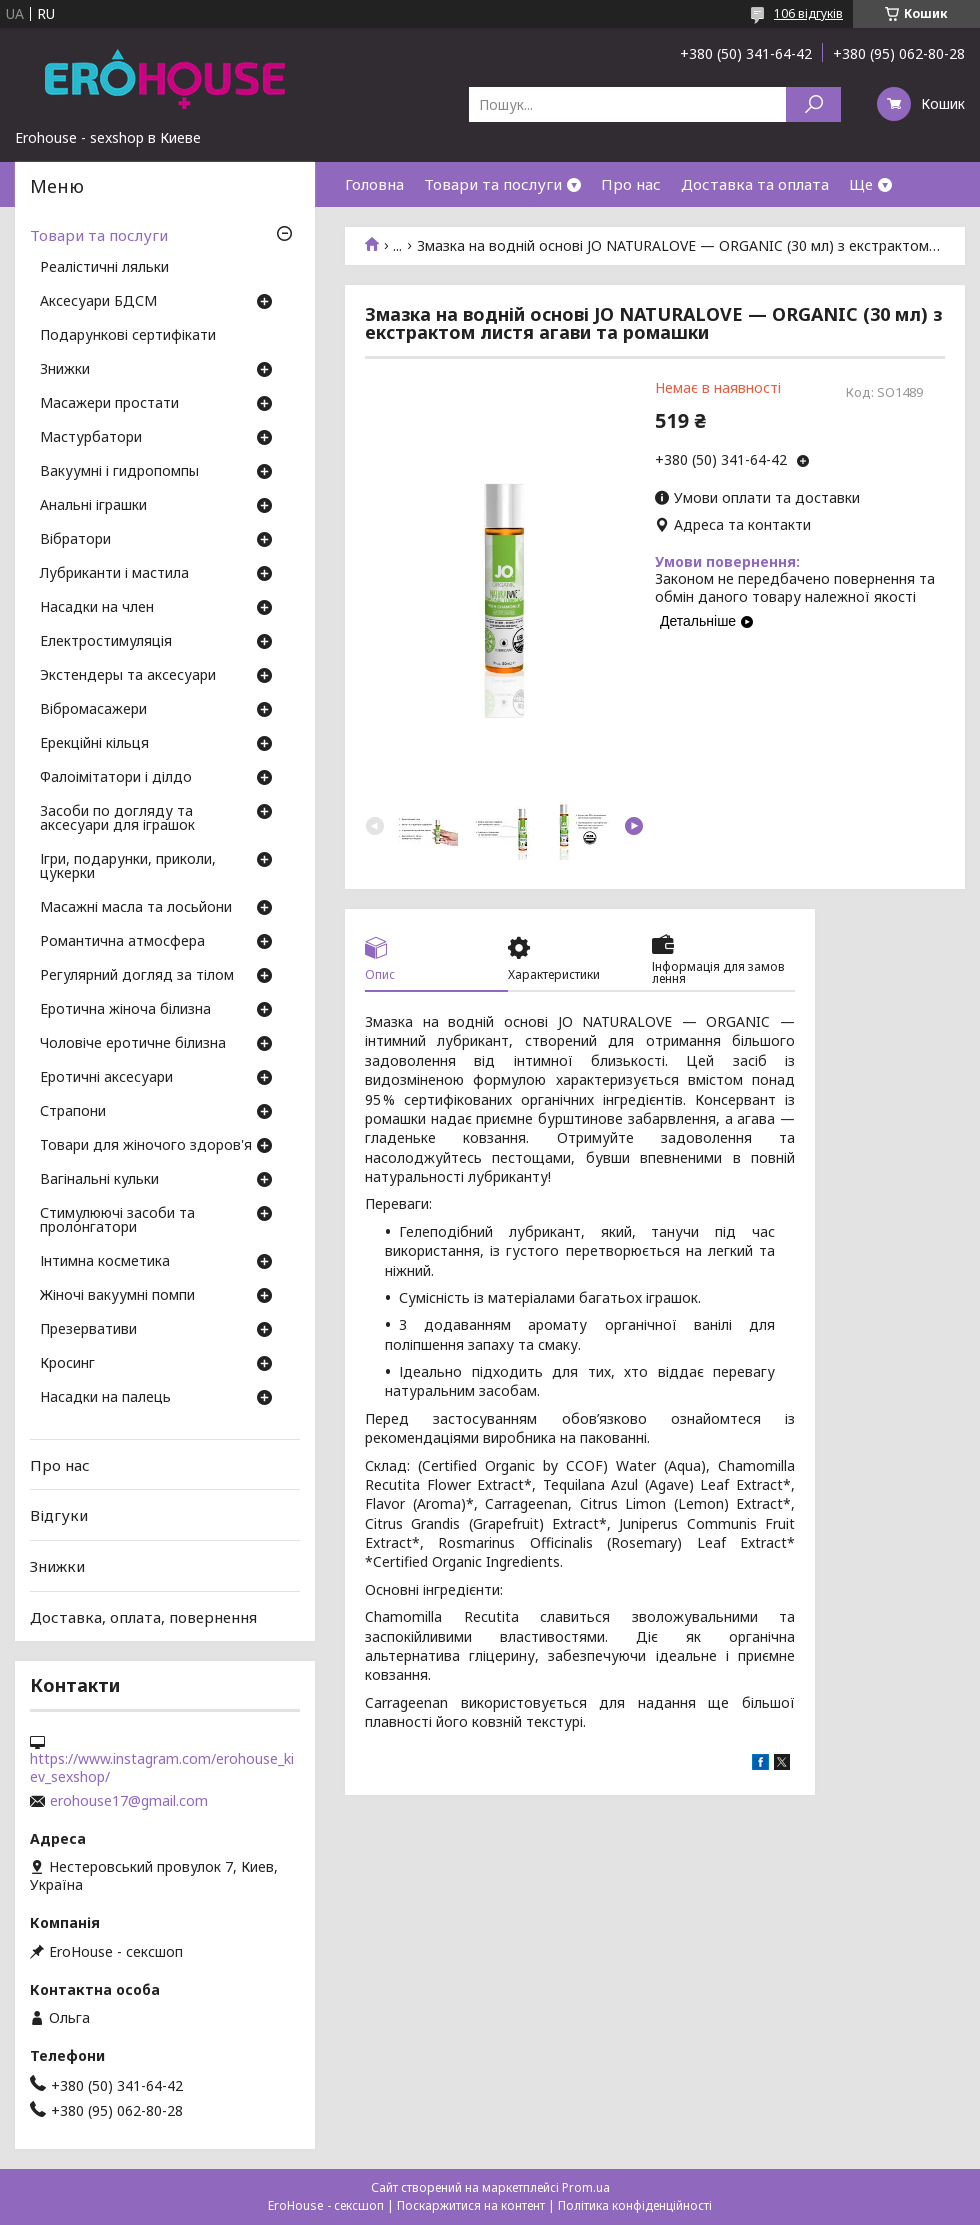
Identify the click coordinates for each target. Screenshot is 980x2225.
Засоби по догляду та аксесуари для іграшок (117, 819)
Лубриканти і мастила (114, 574)
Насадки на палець (105, 1398)
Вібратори (75, 540)
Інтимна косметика (105, 1262)
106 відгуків (808, 13)
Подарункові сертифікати (128, 336)
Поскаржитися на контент (471, 2205)
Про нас (631, 184)
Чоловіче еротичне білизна (133, 1044)
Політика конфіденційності (635, 2205)
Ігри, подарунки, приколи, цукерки (128, 867)
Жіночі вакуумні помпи (117, 1296)
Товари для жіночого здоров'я (146, 1146)
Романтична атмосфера (122, 942)
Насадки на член (97, 608)
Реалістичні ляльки (104, 268)
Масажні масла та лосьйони (136, 908)
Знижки (65, 370)
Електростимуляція (106, 642)
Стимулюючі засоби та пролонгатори (117, 1221)
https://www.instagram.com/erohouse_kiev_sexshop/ (162, 1768)
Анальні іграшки (93, 506)
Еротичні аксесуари (106, 1078)
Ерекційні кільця (94, 744)
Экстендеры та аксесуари (128, 676)
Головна (374, 184)
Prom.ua (586, 2187)
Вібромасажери (93, 710)
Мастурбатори (91, 438)
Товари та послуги (493, 184)
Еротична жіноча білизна (125, 1010)
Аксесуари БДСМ (98, 302)
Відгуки (59, 1515)
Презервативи (88, 1330)
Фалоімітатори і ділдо (116, 778)
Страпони (73, 1112)
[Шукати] (813, 104)
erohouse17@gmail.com (129, 1801)
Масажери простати (109, 404)
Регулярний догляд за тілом (137, 976)
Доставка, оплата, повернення (143, 1616)
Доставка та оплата (755, 184)
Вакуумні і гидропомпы (119, 472)
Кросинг (67, 1364)
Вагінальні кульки (99, 1180)
